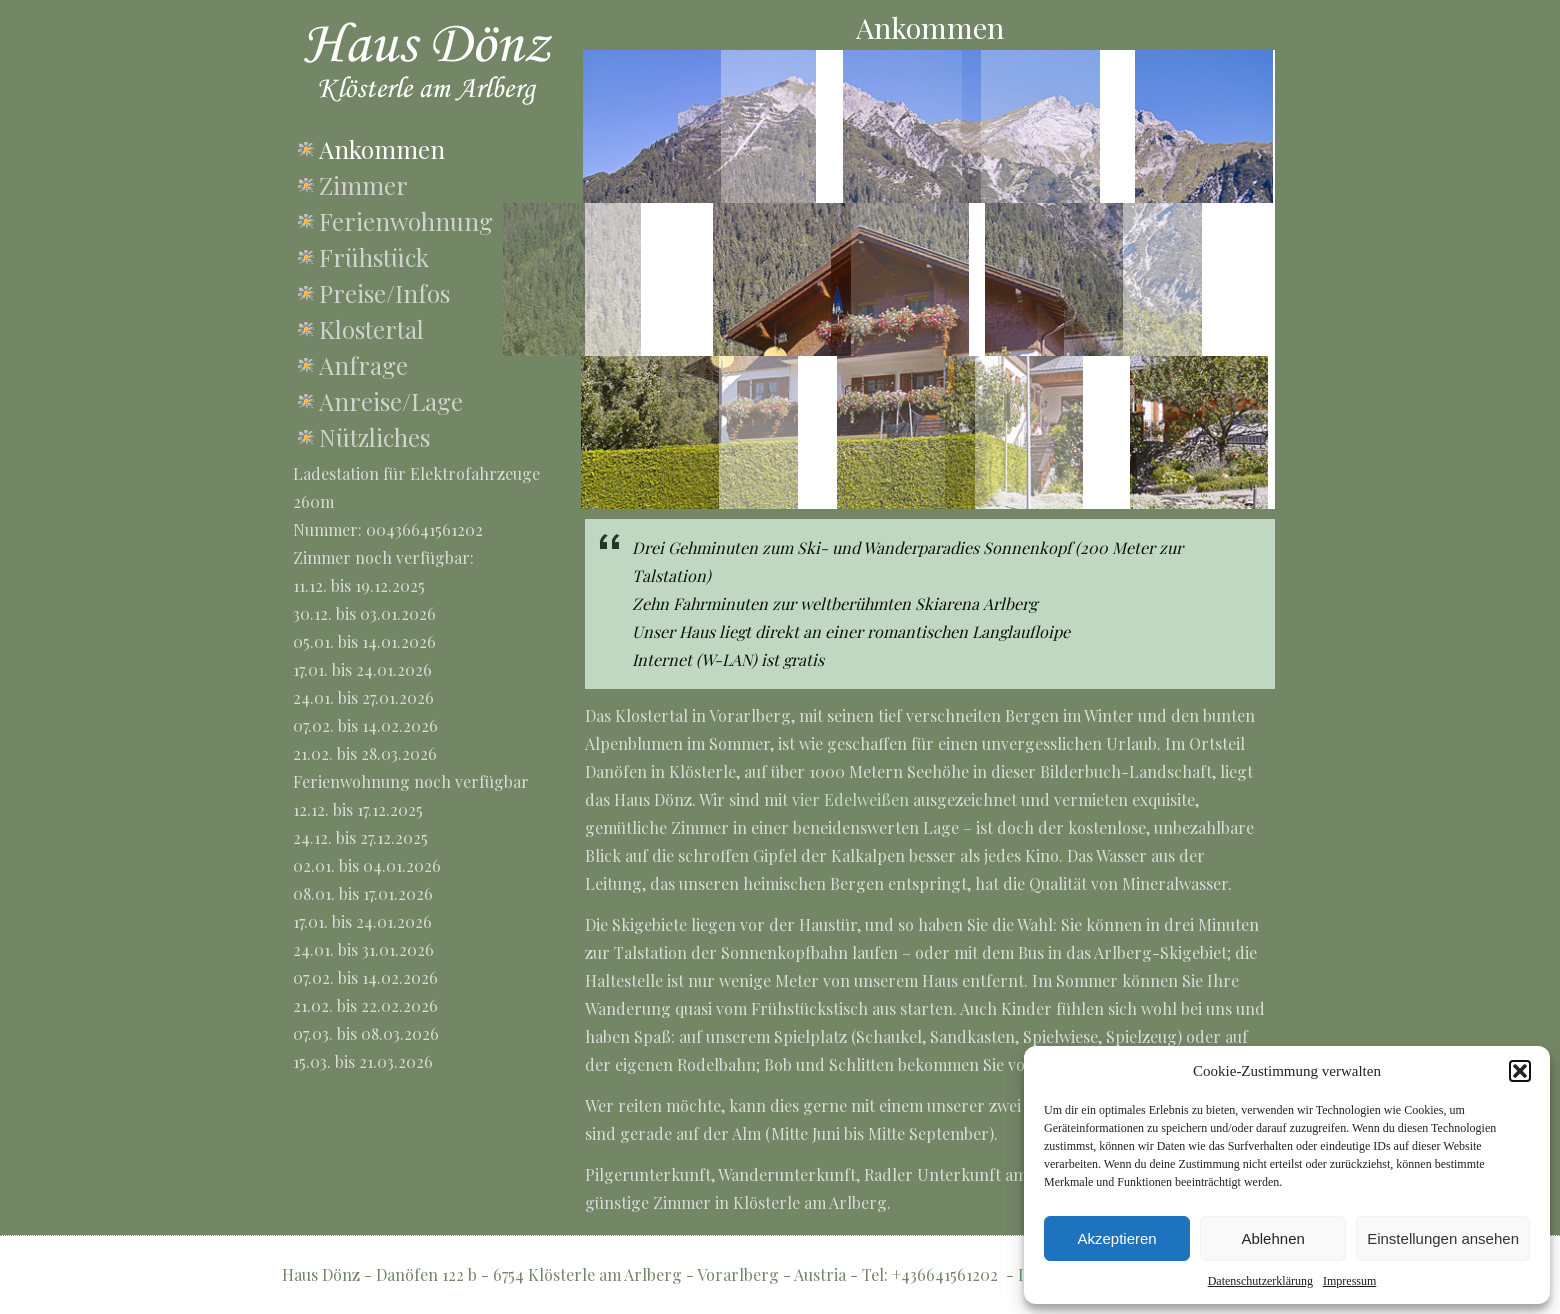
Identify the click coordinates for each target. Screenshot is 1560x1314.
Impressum (1349, 1281)
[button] (1520, 1071)
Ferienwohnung (406, 221)
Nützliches (374, 437)
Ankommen (382, 149)
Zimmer (363, 185)
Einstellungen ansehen (1443, 1238)
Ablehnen (1272, 1238)
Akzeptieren (1116, 1238)
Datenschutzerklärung (1260, 1281)
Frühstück (374, 257)
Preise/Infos (384, 293)
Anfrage (363, 365)
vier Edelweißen (850, 799)
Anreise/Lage (391, 401)
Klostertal (371, 329)
